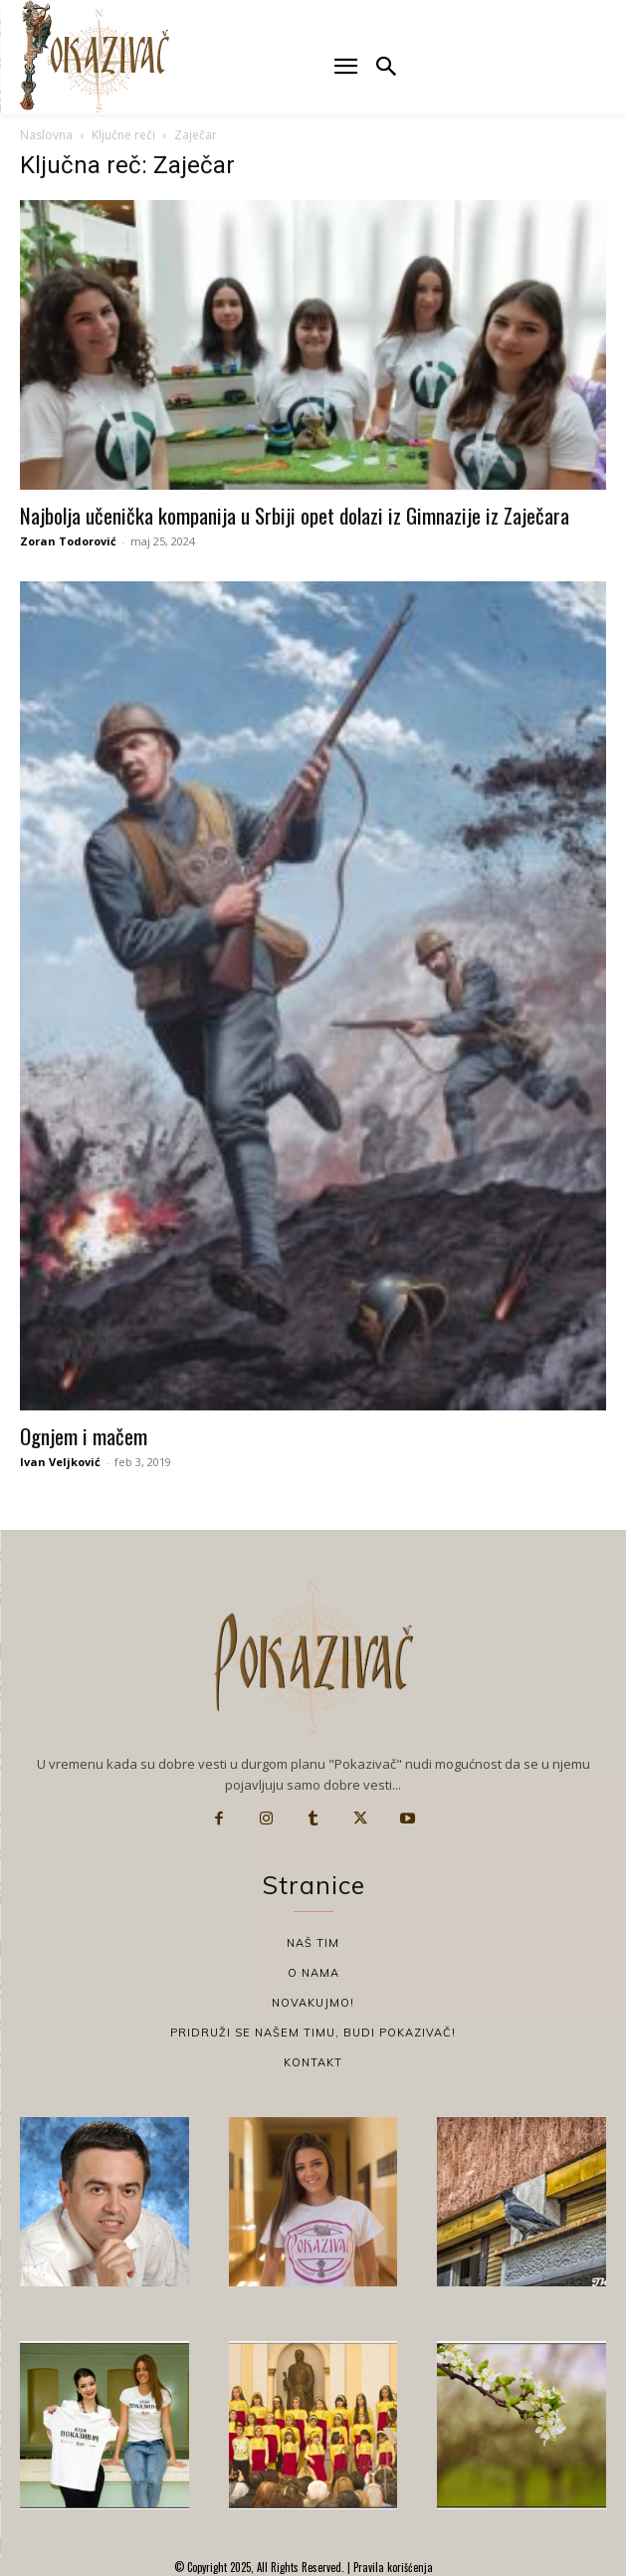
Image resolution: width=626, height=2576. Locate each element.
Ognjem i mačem (83, 1435)
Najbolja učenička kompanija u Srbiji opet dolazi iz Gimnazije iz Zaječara (294, 515)
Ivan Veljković (60, 1461)
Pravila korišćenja (391, 2567)
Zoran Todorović (68, 541)
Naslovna (46, 134)
